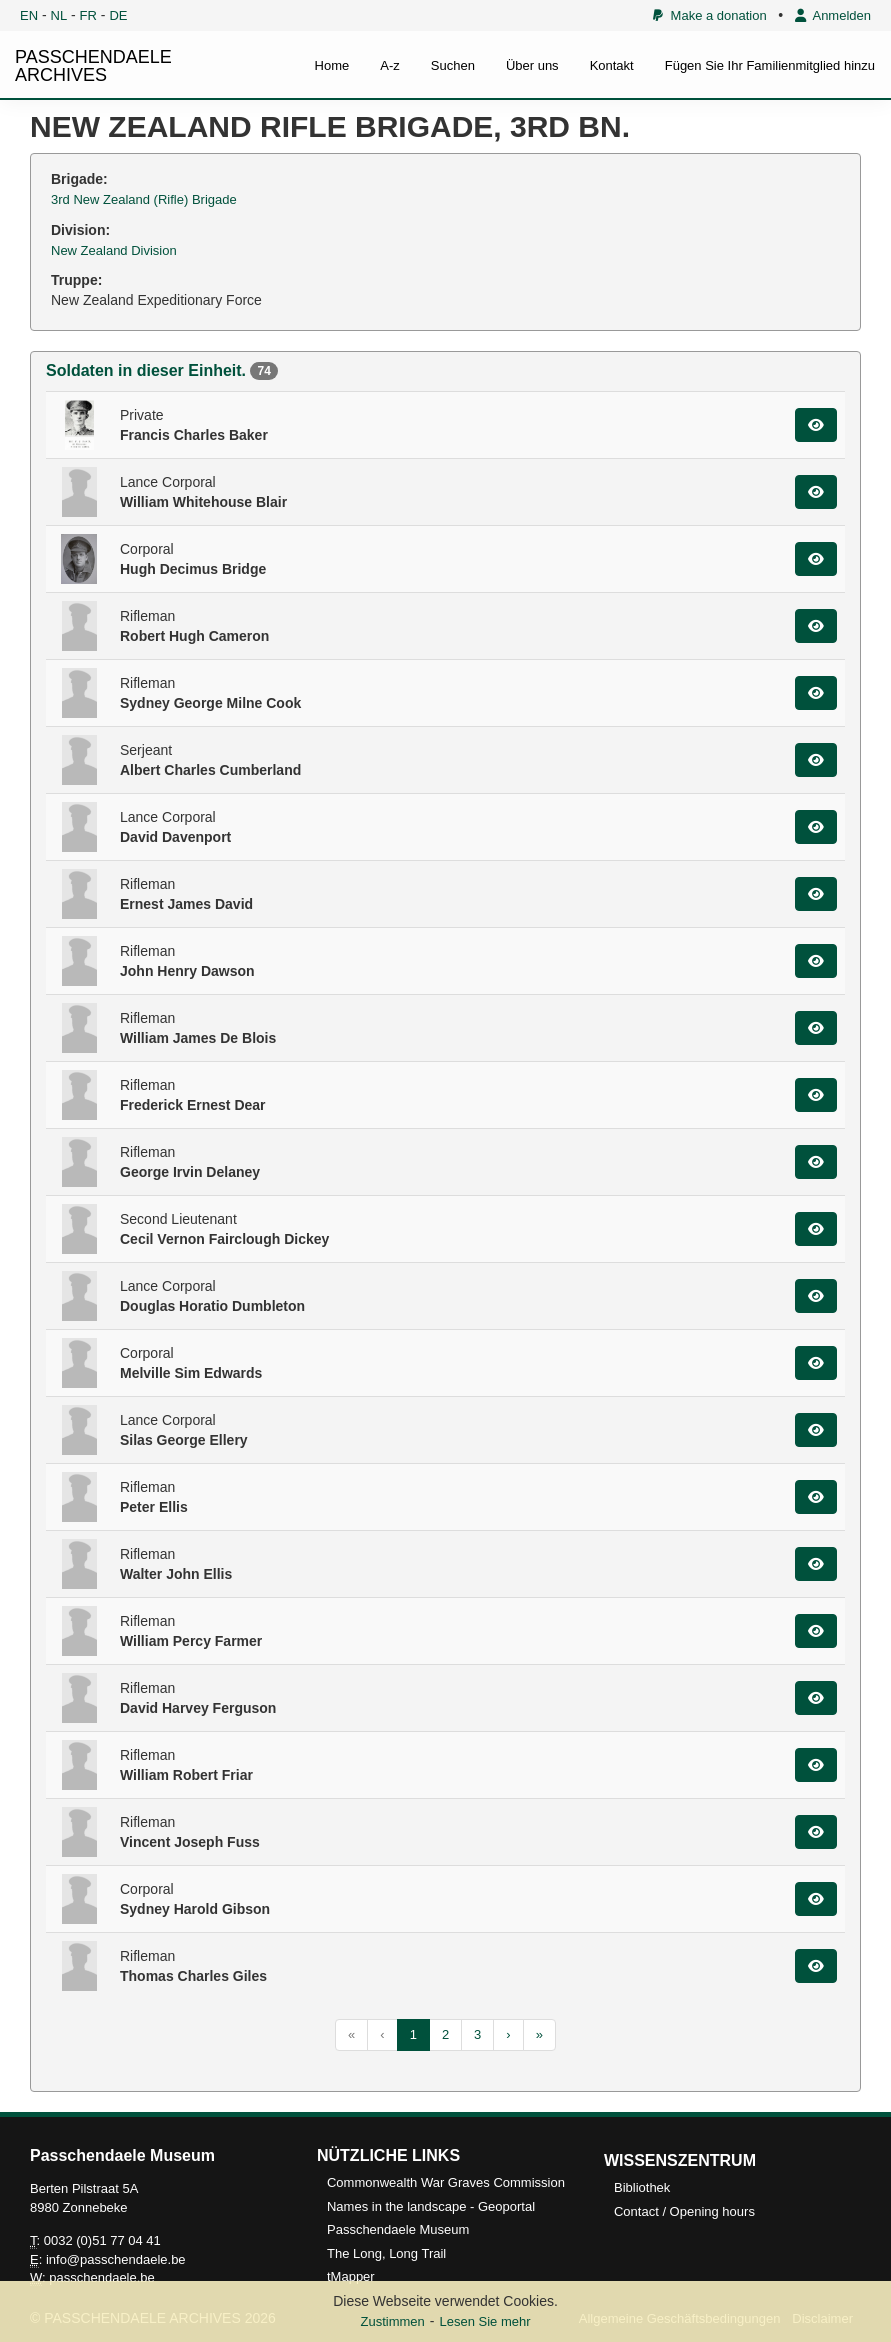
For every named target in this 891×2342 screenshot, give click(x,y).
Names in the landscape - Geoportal (431, 2206)
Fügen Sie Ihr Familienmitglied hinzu (770, 65)
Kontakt (612, 65)
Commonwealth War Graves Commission (446, 2182)
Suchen (453, 65)
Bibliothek (642, 2187)
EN (29, 15)
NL (59, 15)
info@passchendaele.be (116, 2259)
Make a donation (709, 15)
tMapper (351, 2276)
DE (118, 15)
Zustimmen (392, 2321)
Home (332, 65)
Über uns (532, 65)
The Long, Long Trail (386, 2253)
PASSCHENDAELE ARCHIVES (93, 66)
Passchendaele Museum (398, 2229)
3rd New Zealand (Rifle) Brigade (144, 199)
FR (88, 15)
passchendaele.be (102, 2277)
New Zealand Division (114, 250)
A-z (390, 65)
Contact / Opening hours (684, 2211)
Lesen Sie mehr (484, 2321)
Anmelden (833, 15)
